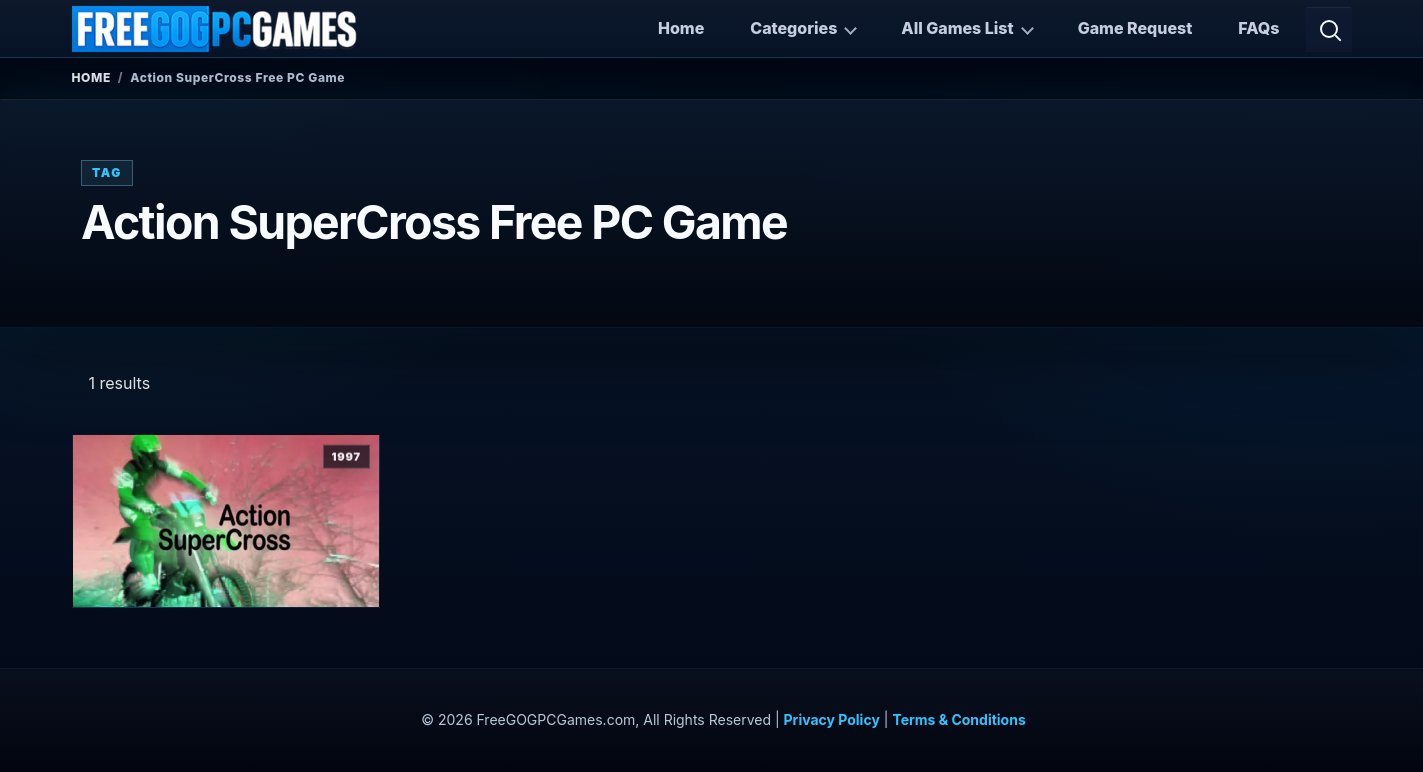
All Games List (957, 28)
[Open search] (1329, 29)
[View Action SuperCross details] (226, 521)
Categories (793, 28)
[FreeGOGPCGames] (216, 29)
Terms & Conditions (958, 719)
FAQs (1258, 28)
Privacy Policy (832, 719)
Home (681, 28)
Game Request (1135, 28)
